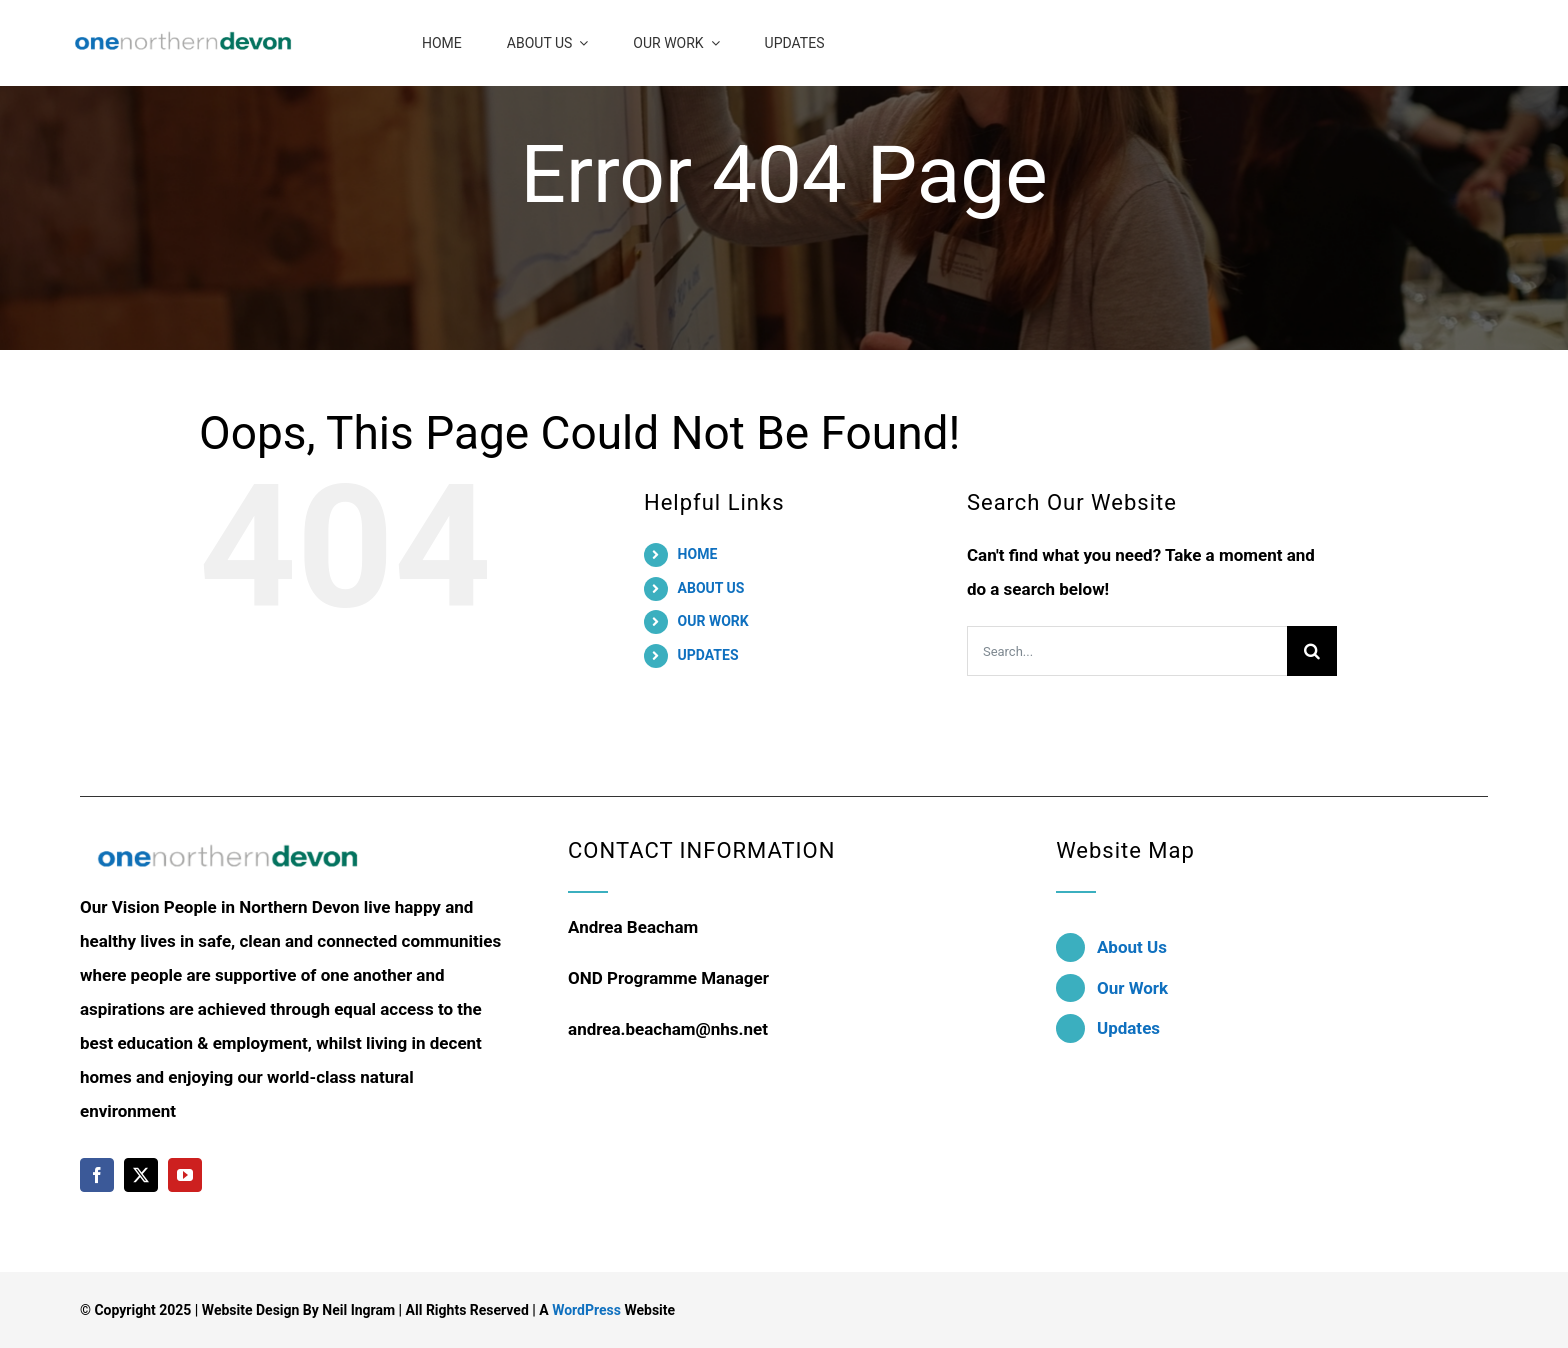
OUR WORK (713, 621)
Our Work (1132, 988)
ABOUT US (711, 588)
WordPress (586, 1310)
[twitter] (141, 1175)
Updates (1128, 1028)
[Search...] (1127, 651)
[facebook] (97, 1175)
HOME (698, 554)
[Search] (1312, 651)
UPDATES (708, 655)
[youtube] (185, 1175)
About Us (1132, 947)
